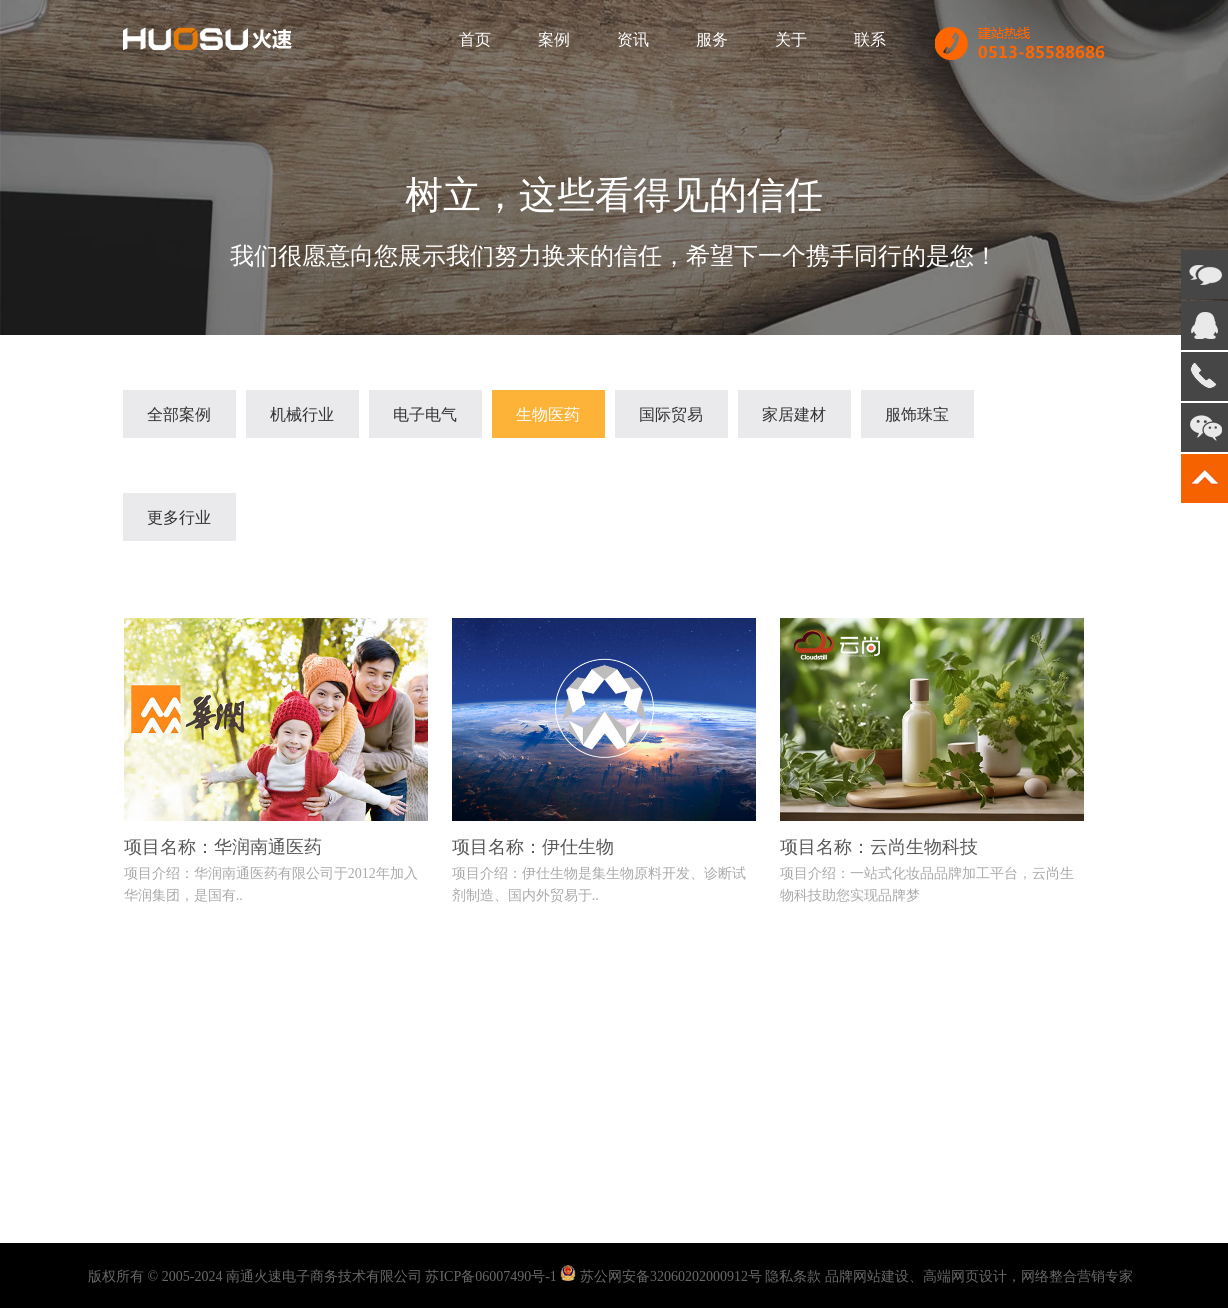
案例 (554, 39)
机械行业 (302, 414)
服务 (712, 39)
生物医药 (548, 414)
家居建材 (794, 414)
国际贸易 (671, 414)
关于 (791, 39)
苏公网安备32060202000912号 (671, 1276)
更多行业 (179, 517)
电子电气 (425, 414)
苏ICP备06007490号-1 (490, 1276)
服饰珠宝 (917, 414)
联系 (870, 39)
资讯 (633, 39)
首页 (475, 39)
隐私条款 (793, 1276)
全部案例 (179, 414)
